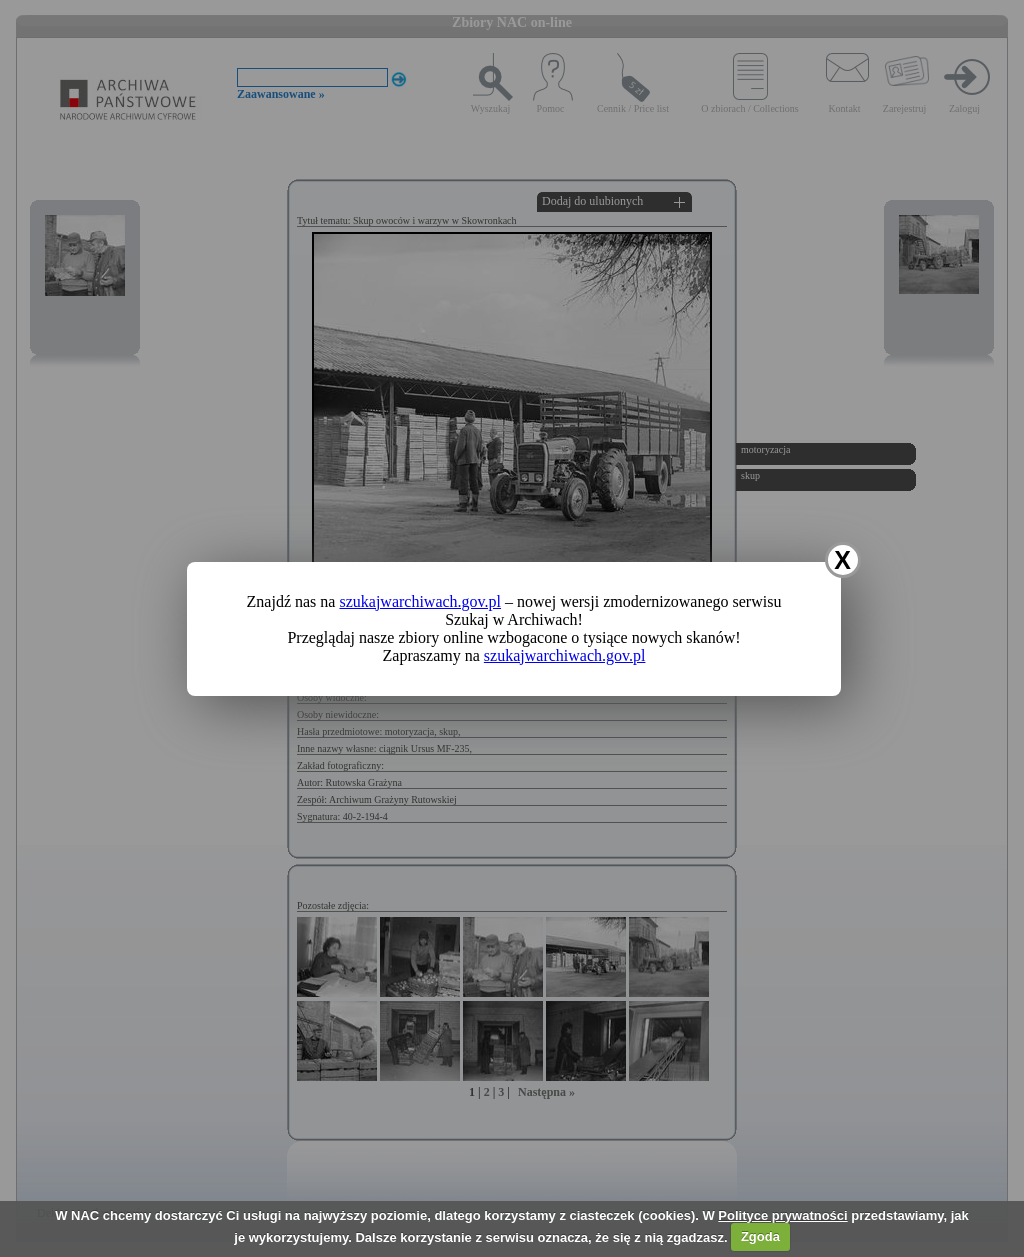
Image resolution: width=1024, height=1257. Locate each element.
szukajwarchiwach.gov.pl (420, 601)
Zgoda (760, 1236)
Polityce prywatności (782, 1215)
